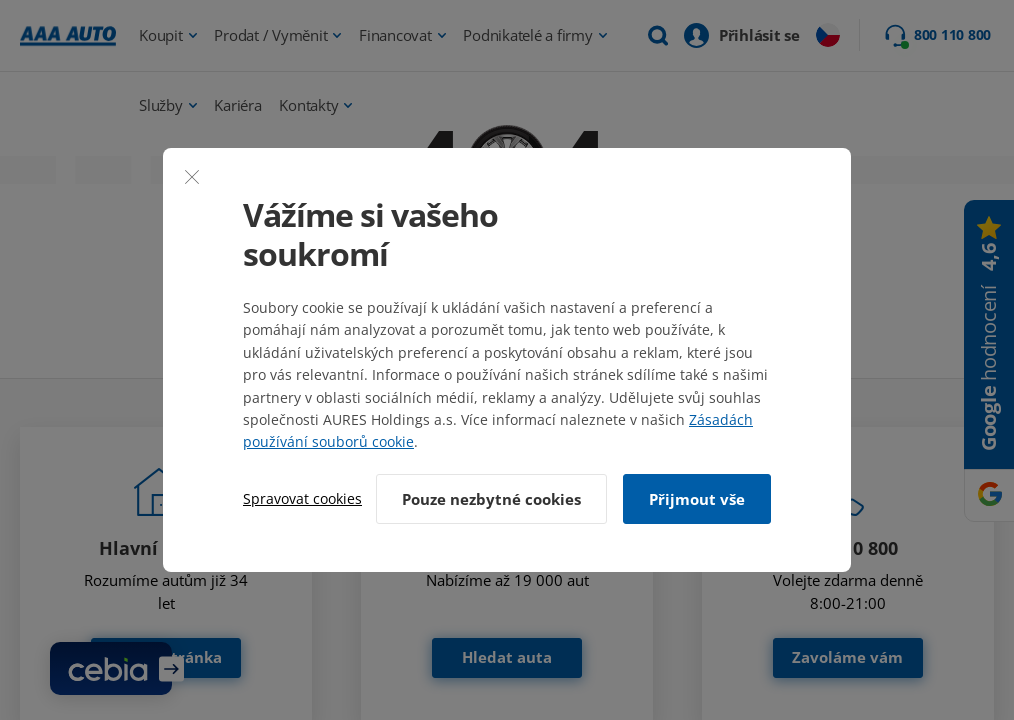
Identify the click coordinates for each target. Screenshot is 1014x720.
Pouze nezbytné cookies (491, 499)
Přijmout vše (697, 499)
